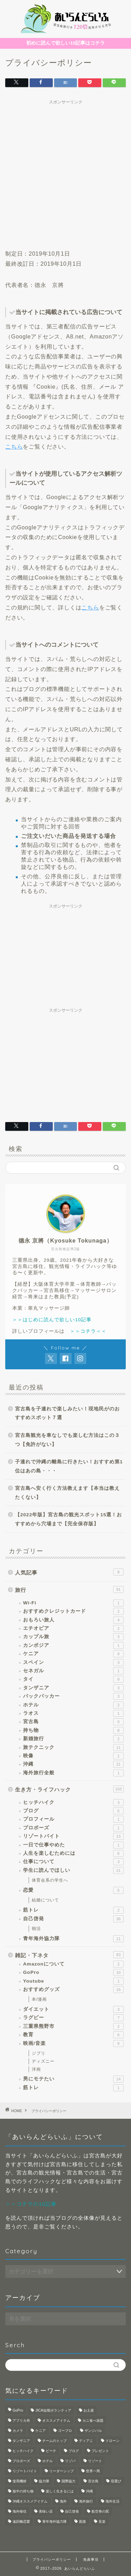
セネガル (73, 1670)
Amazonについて (73, 1964)
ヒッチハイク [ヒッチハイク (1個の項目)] (23, 2451)
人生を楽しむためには (73, 1853)
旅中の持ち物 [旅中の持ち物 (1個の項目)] (23, 2491)
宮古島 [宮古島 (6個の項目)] (93, 2481)
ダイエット (73, 2009)
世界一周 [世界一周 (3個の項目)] (93, 2471)
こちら (14, 447)
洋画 (36, 2069)
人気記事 (69, 1572)
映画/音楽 (73, 2043)
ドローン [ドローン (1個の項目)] (112, 2441)
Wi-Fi (73, 1603)
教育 (73, 2034)
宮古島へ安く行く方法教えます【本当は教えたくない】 (67, 1493)
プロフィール (73, 1819)
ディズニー (43, 2061)
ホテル (73, 1705)
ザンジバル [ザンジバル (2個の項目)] (93, 2431)
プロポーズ (73, 1827)
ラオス (73, 1713)
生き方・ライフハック (69, 1788)
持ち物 (73, 1730)
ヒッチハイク (73, 1802)
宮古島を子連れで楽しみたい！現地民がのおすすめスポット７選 (67, 1413)
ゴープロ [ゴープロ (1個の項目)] (65, 2431)
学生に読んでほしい (73, 1870)
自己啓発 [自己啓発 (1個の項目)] (72, 2511)
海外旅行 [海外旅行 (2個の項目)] (86, 2501)
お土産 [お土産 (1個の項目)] (88, 2410)
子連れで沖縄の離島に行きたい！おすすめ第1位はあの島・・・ (69, 1466)
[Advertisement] (65, 173)
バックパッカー (73, 1696)
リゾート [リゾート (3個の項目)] (95, 2461)
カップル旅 (73, 1636)
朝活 (36, 1928)
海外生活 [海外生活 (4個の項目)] (112, 2501)
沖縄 (73, 1764)
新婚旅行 (73, 1738)
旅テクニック (73, 1747)
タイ (73, 1679)
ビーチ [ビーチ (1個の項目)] (51, 2451)
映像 (73, 1755)
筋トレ (73, 1910)
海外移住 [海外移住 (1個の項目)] (20, 2511)
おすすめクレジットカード (73, 1611)
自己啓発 (73, 1918)
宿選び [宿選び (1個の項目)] (116, 2481)
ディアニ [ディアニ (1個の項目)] (86, 2441)
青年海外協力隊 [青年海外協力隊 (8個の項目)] (54, 2521)
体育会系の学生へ (50, 1880)
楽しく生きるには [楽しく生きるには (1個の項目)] (60, 2491)
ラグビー (73, 2017)
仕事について (73, 1861)
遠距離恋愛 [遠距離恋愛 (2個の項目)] (21, 2521)
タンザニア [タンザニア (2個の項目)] (21, 2441)
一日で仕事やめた (73, 1845)
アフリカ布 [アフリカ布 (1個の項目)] (21, 2420)
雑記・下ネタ (69, 1954)
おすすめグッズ (73, 1989)
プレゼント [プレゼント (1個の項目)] (100, 2451)
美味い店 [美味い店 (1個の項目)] (46, 2511)
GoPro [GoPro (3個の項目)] (18, 2410)
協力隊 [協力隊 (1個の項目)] (44, 2481)
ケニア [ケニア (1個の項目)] (40, 2431)
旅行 (69, 1589)
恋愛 (73, 1890)
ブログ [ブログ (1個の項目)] (73, 2451)
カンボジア (73, 1645)
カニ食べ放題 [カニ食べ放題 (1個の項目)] (92, 2420)
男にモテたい (73, 2079)
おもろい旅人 (73, 1620)
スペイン (73, 1662)
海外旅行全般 (73, 1772)
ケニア (73, 1653)
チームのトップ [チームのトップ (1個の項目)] (54, 2441)
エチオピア (73, 1628)
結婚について (45, 1900)
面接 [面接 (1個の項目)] (82, 2521)
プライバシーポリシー (51, 2559)
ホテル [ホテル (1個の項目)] (47, 2461)
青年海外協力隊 (73, 1938)
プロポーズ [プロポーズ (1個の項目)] (21, 2461)
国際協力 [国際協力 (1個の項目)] (68, 2481)
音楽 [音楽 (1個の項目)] (102, 2521)
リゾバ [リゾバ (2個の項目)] (70, 2461)
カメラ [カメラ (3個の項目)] (18, 2431)
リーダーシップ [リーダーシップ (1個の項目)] (61, 2471)
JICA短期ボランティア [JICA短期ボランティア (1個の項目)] (53, 2410)
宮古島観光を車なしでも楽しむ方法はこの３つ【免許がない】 (67, 1440)
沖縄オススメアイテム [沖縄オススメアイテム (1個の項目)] (30, 2501)
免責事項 (91, 2559)
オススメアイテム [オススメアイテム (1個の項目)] (56, 2420)
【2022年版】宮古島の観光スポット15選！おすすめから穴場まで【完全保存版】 (68, 1519)
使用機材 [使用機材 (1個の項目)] (20, 2481)
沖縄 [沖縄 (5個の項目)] (89, 2491)
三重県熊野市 (73, 2026)
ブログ (73, 1810)
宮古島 (73, 1721)
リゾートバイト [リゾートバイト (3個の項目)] (25, 2471)
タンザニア (73, 1687)
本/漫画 (39, 1999)
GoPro (73, 1972)
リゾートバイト (73, 1836)
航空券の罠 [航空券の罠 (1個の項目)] (100, 2511)
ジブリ (38, 2053)
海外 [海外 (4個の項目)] (63, 2501)
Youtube (73, 1981)
